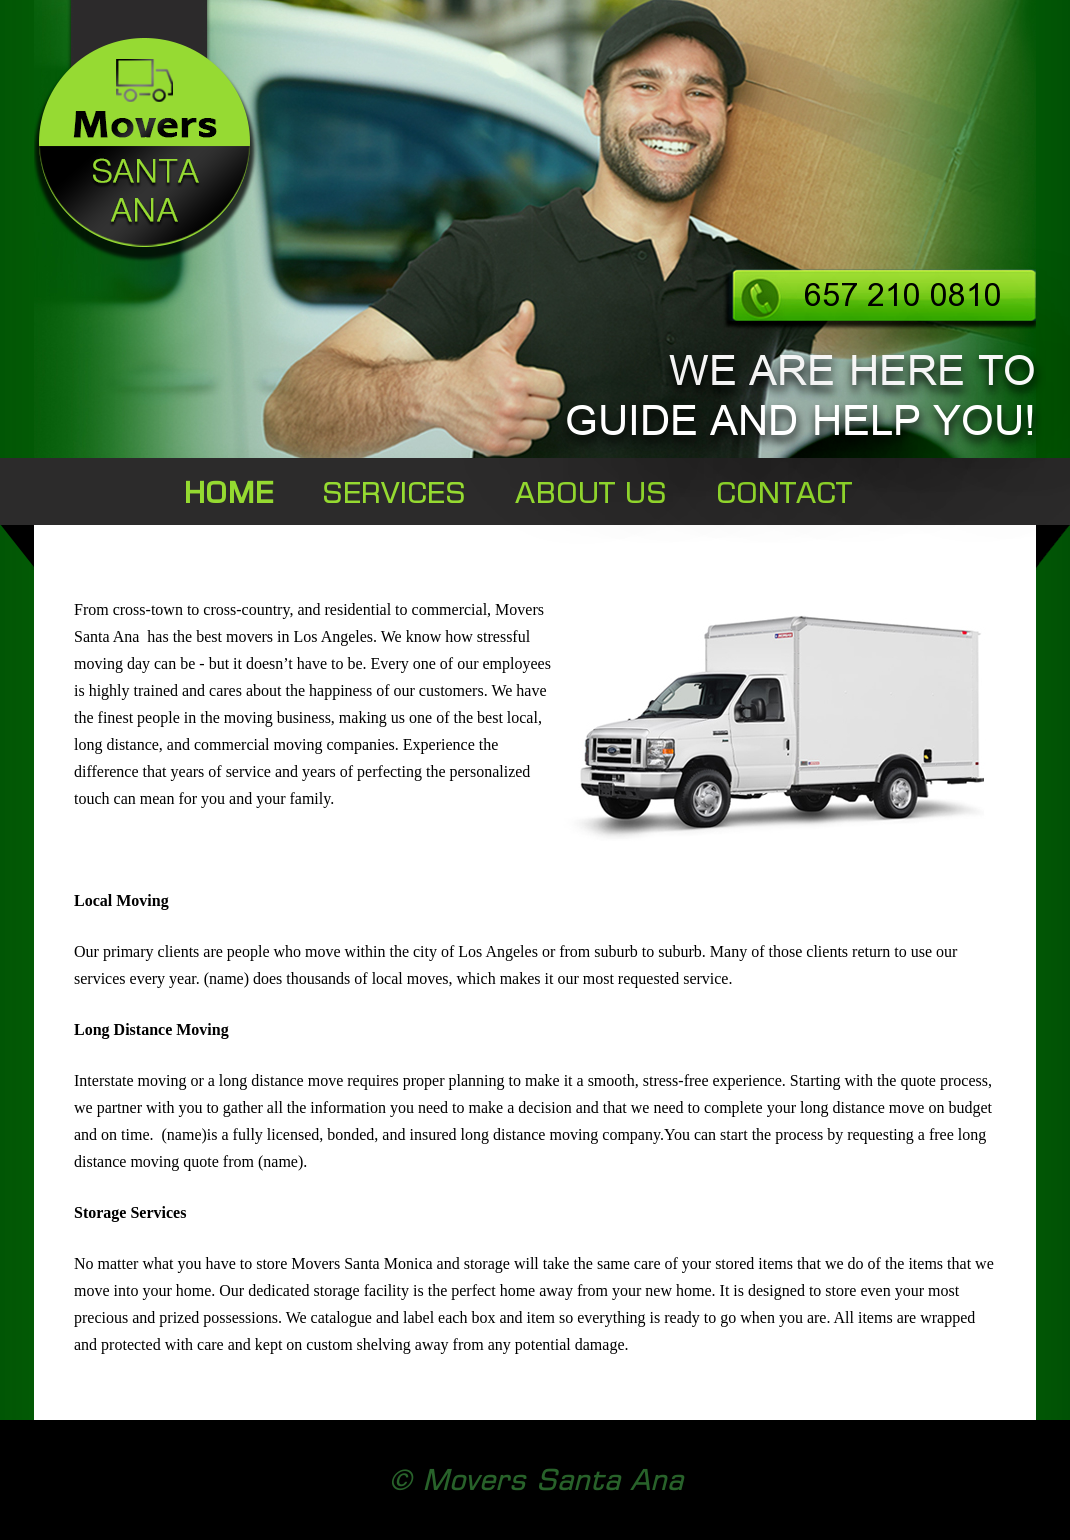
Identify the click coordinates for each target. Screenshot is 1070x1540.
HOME (228, 492)
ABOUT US (591, 492)
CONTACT (784, 492)
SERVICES (394, 492)
